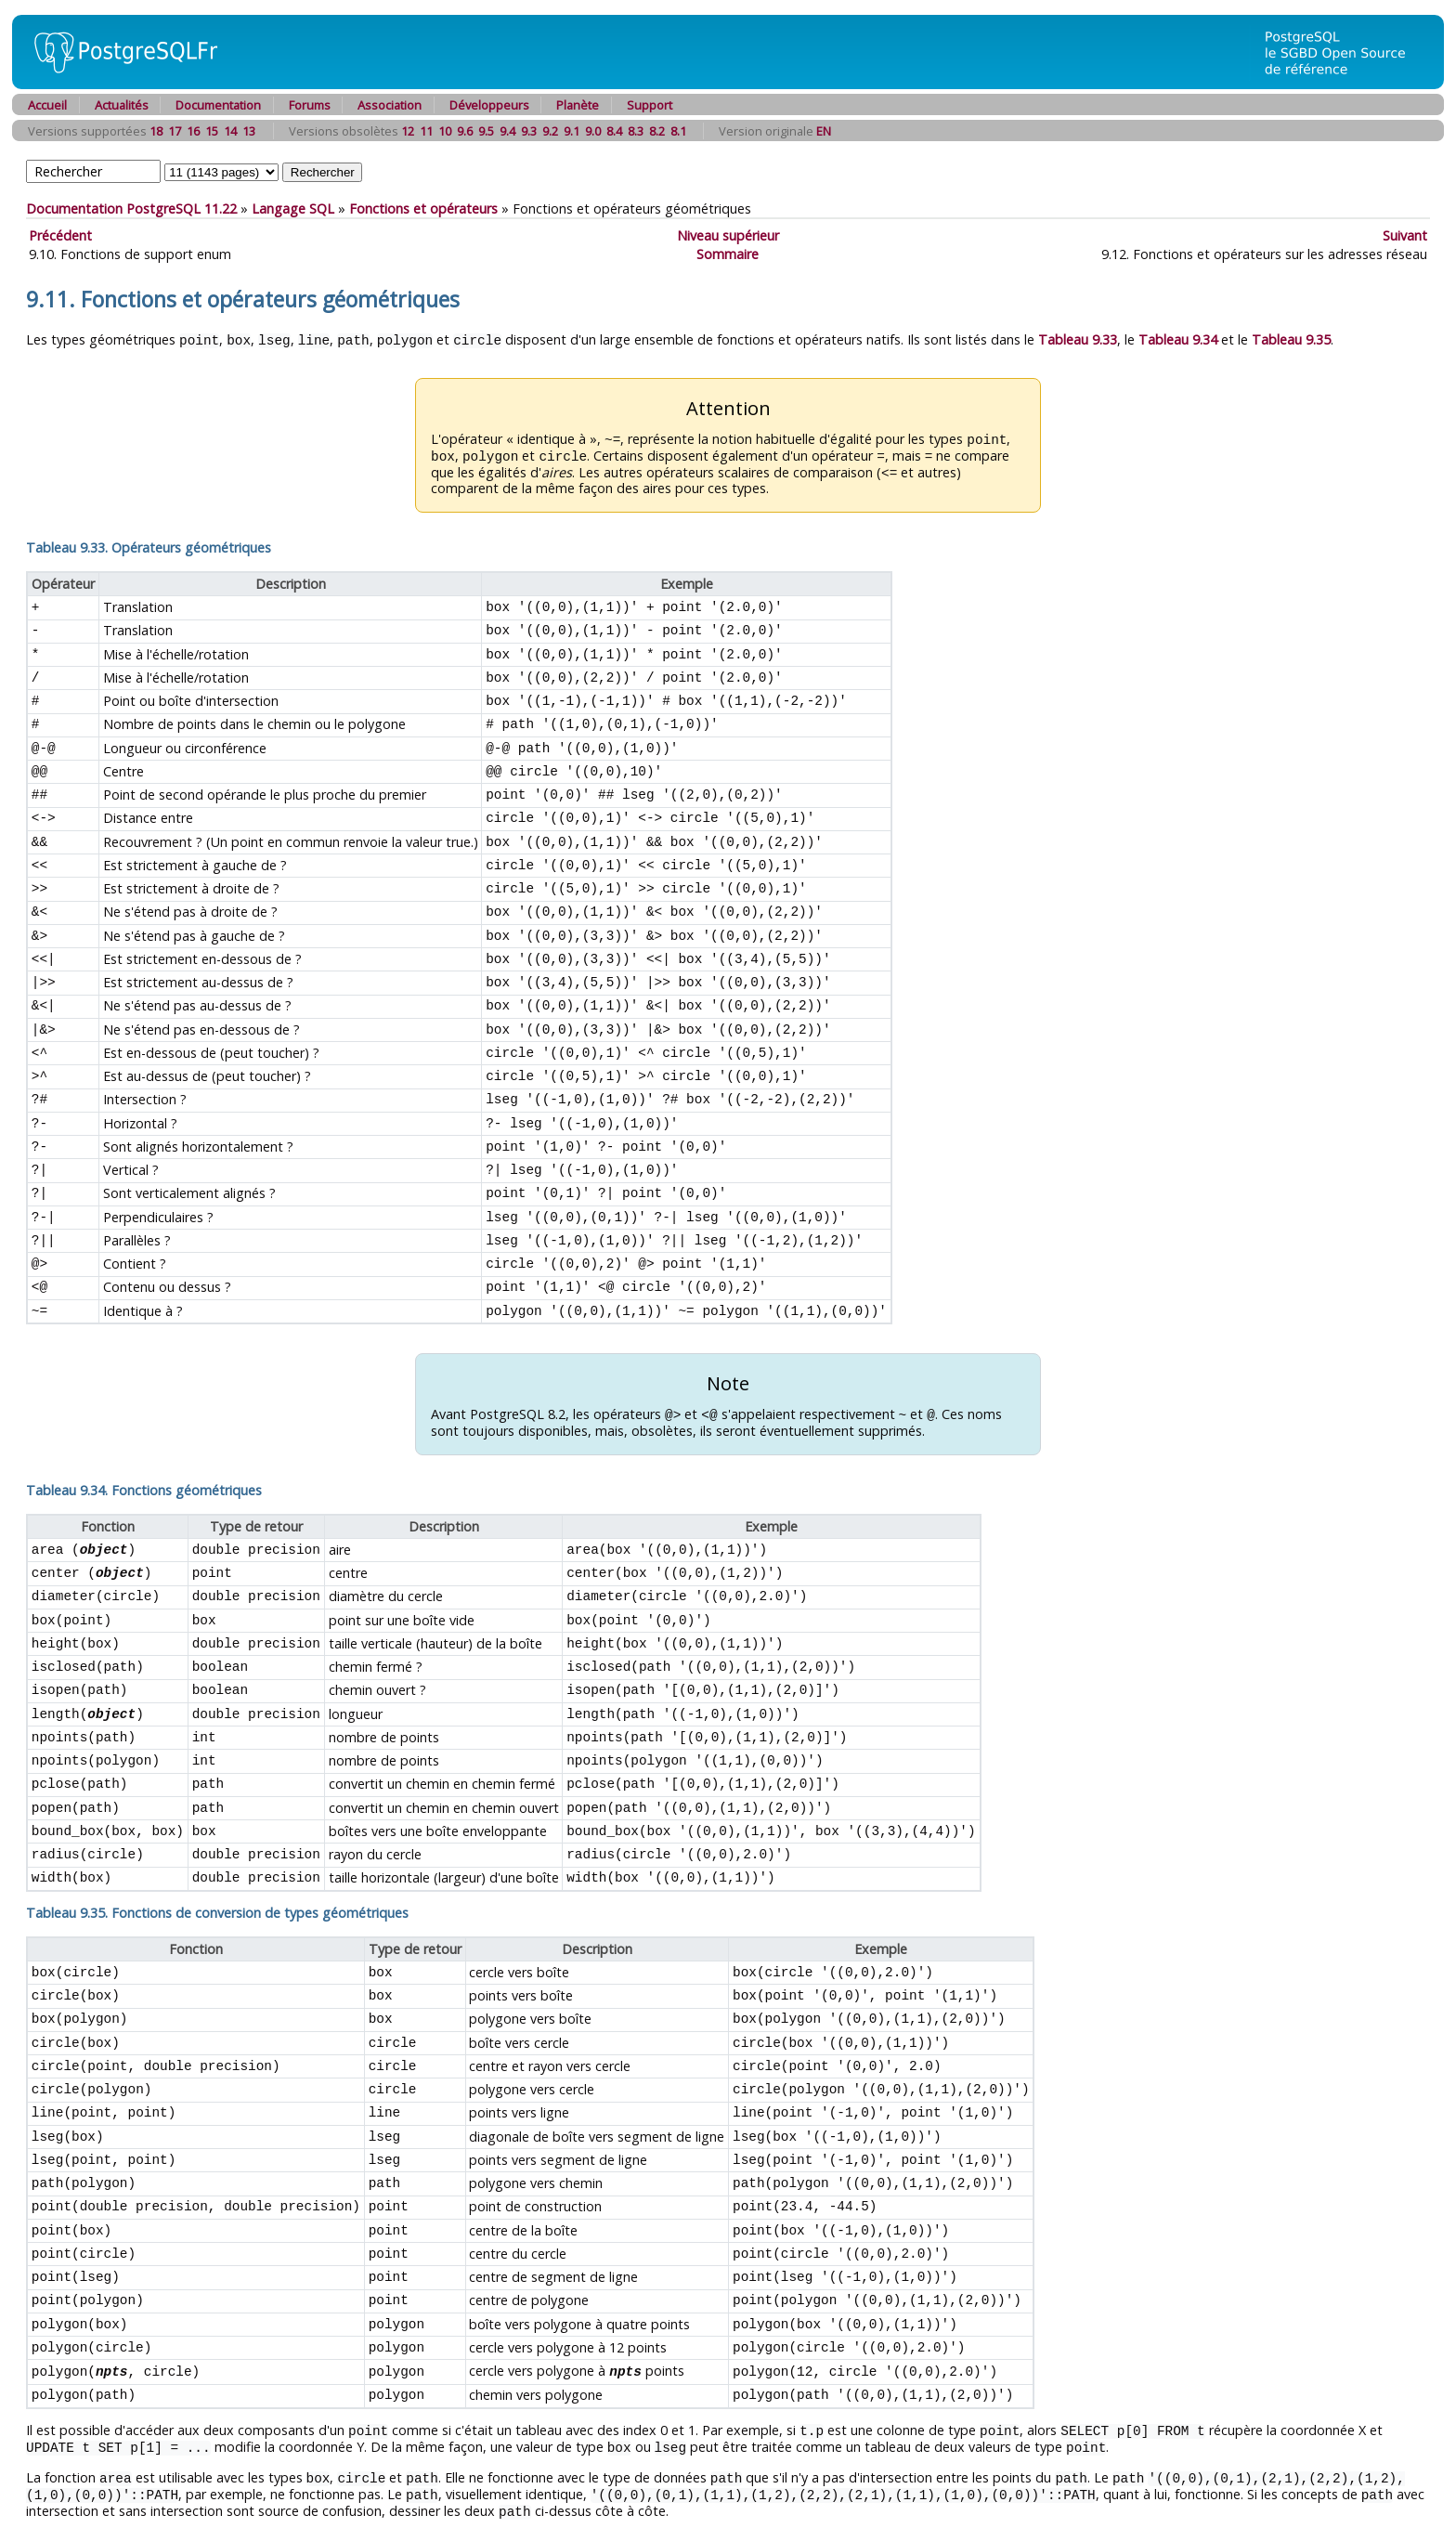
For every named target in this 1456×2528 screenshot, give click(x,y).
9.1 (571, 131)
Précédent (60, 235)
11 (426, 131)
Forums (310, 105)
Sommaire (727, 254)
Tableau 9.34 (1177, 339)
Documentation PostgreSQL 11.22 (131, 208)
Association (390, 105)
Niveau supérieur (728, 235)
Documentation (218, 105)
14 (230, 131)
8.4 (614, 131)
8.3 (636, 131)
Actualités (122, 105)
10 (444, 131)
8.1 (678, 131)
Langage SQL (293, 208)
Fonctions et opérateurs (423, 208)
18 (156, 131)
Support (649, 105)
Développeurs (489, 105)
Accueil (47, 105)
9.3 (529, 131)
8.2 (657, 131)
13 (248, 131)
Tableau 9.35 (1291, 339)
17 (174, 131)
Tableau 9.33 (1077, 339)
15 (211, 131)
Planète (577, 105)
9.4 (507, 131)
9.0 (593, 131)
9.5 (486, 131)
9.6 (465, 131)
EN (823, 131)
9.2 (550, 131)
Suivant (1405, 235)
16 (193, 131)
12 (407, 131)
